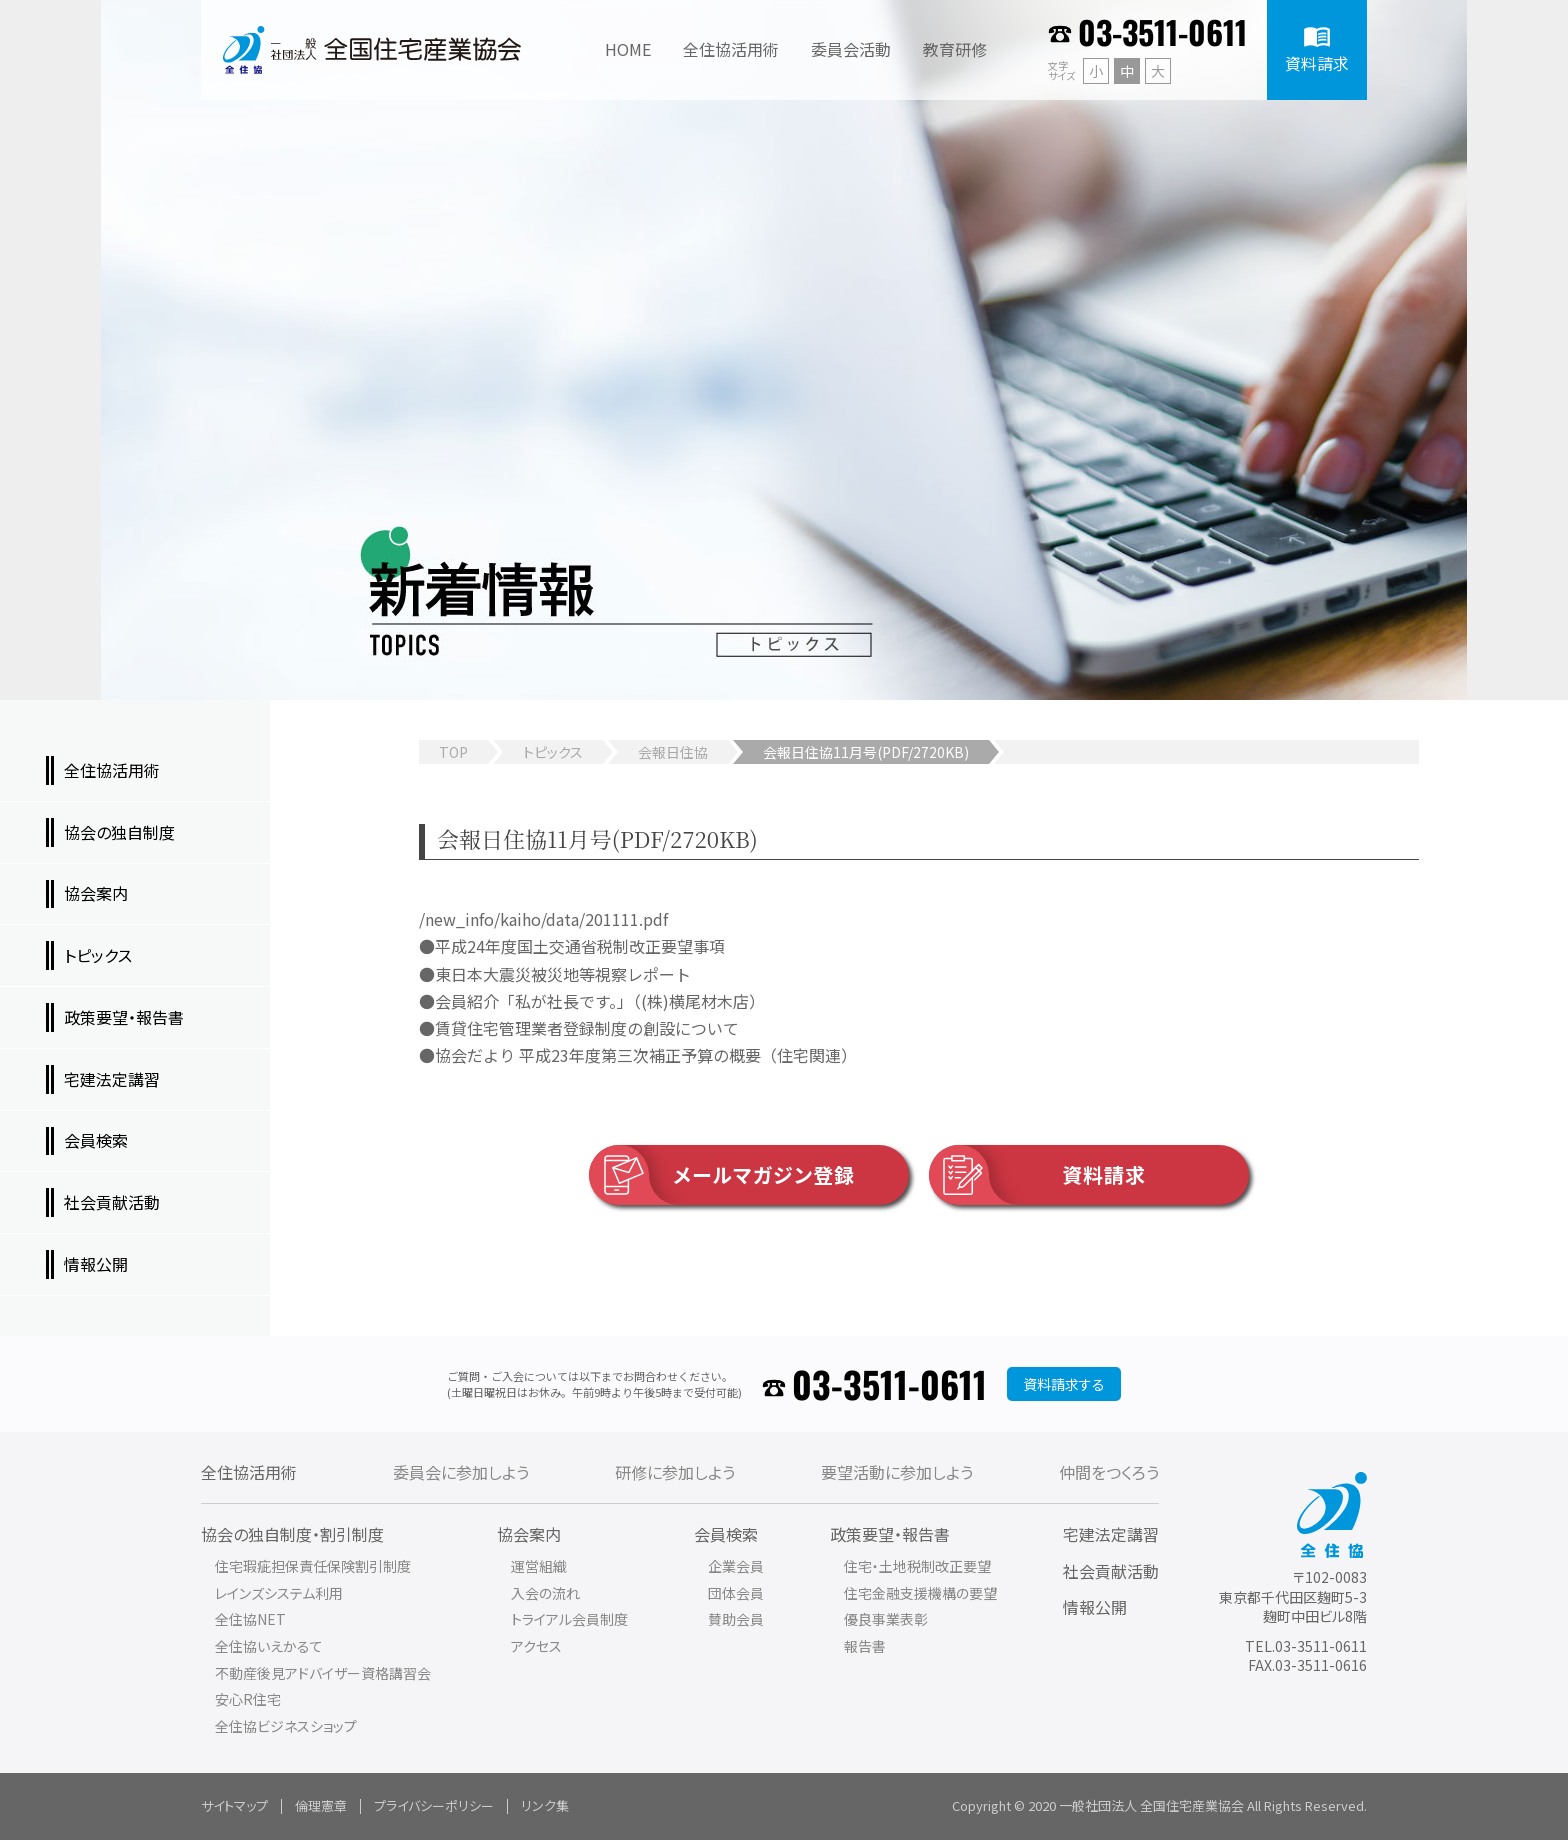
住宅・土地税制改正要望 (917, 1566)
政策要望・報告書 (890, 1534)
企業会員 (736, 1566)
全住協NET (250, 1619)
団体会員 (736, 1593)
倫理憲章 (321, 1805)
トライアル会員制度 (569, 1619)
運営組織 (539, 1566)
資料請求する (1064, 1384)
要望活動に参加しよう (897, 1472)
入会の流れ (545, 1593)
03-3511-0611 (1162, 31)
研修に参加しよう (675, 1472)
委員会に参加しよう (461, 1472)
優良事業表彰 (886, 1619)
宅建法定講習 (1111, 1534)
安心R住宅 (248, 1699)
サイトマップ (234, 1805)
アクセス (536, 1646)
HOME (628, 49)
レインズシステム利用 (279, 1593)
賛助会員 (736, 1619)
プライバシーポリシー (434, 1805)
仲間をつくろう (1109, 1472)
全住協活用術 (249, 1472)
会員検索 (726, 1534)
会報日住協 (673, 752)
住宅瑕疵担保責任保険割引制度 (313, 1566)
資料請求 (1037, 1175)
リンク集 (545, 1805)
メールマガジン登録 (722, 1175)
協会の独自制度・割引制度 (292, 1534)
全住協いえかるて (269, 1646)
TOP (453, 752)
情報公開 (1095, 1607)
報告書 (865, 1646)
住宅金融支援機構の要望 (920, 1593)
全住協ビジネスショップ (286, 1726)
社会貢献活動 (1111, 1571)
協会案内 (529, 1534)
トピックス (553, 752)
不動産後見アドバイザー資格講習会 (323, 1673)
